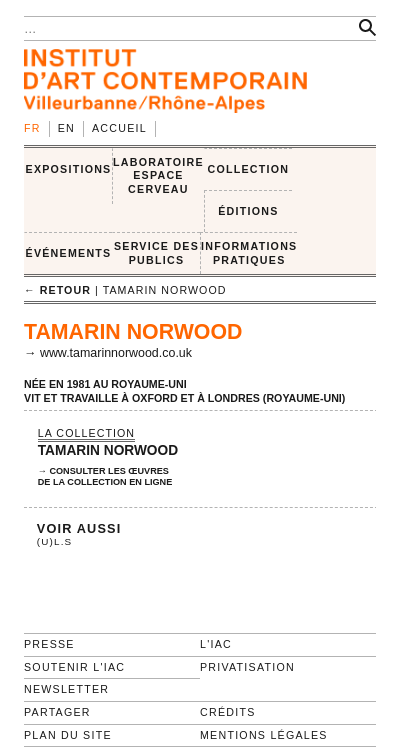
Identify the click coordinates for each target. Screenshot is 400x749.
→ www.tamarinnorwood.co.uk (108, 353)
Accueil (119, 128)
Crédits (227, 712)
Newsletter (66, 689)
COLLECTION (249, 169)
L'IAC (216, 644)
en (66, 128)
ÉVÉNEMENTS (69, 253)
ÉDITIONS (248, 211)
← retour (57, 290)
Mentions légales (264, 735)
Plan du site (68, 735)
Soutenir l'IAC (74, 667)
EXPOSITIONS (69, 169)
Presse (49, 644)
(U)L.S (55, 541)
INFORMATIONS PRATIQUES (249, 253)
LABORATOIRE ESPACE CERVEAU (158, 175)
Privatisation (247, 667)
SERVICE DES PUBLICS (156, 253)
